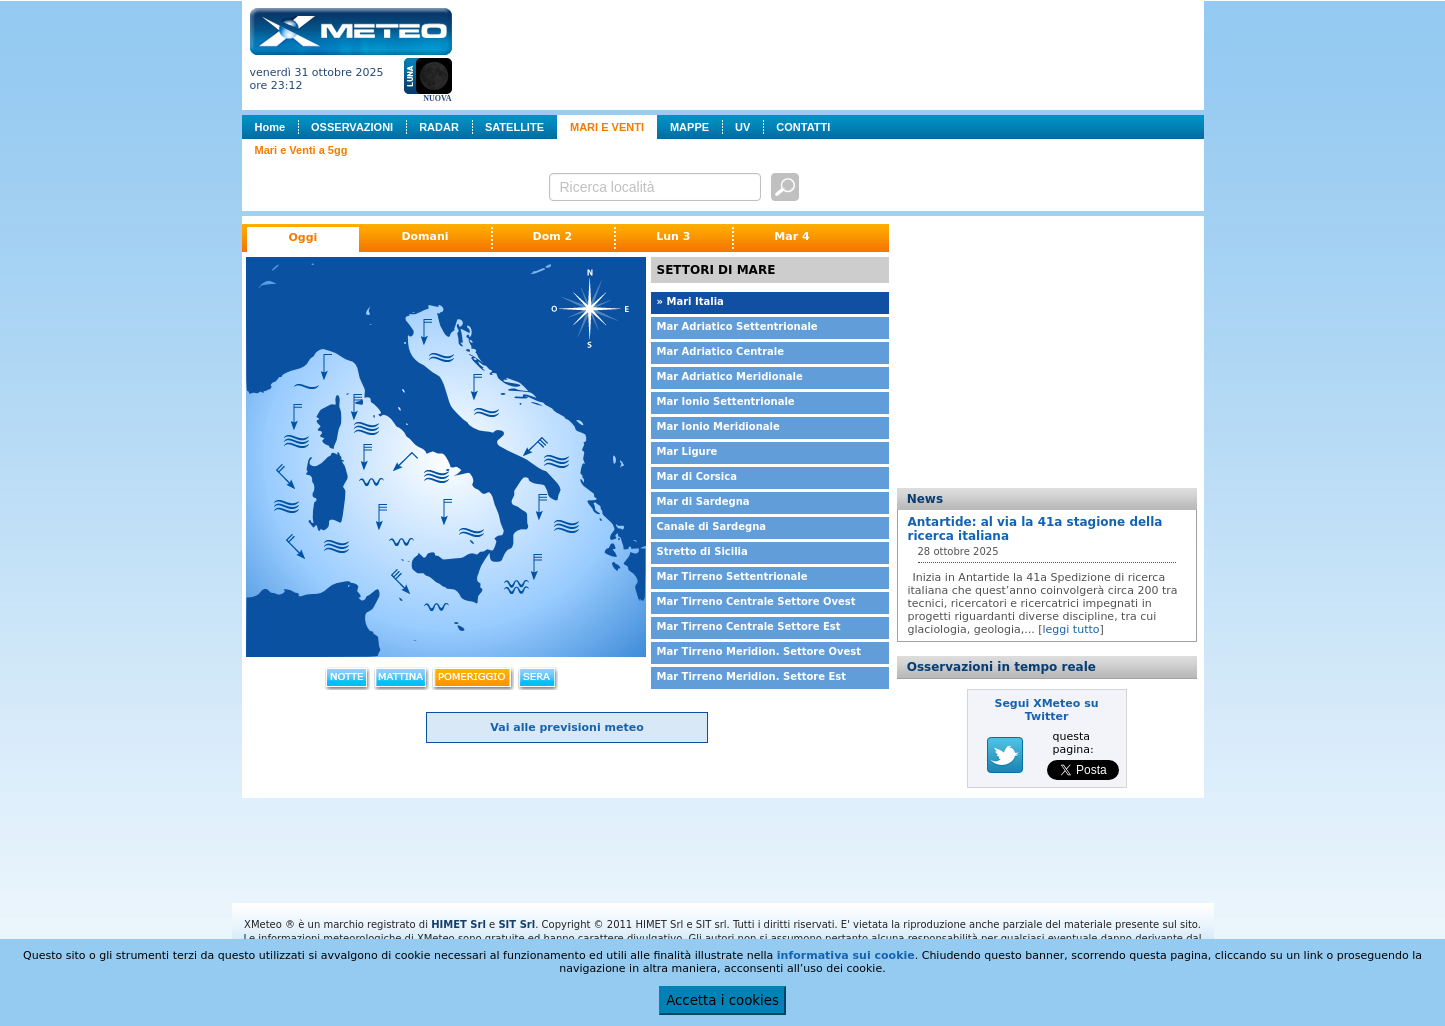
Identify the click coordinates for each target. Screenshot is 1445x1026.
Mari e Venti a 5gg (301, 150)
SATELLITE (514, 127)
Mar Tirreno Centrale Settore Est (749, 626)
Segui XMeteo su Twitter (1046, 710)
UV (742, 127)
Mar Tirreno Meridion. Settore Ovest (759, 651)
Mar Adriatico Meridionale (730, 376)
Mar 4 (791, 236)
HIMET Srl (458, 924)
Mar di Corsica (697, 476)
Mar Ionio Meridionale (718, 426)
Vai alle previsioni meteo (566, 727)
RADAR (439, 127)
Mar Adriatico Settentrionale (737, 326)
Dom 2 (553, 236)
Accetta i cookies (722, 1000)
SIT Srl (516, 924)
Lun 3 (673, 236)
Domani (424, 236)
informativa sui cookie (846, 955)
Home (270, 127)
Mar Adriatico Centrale (721, 351)
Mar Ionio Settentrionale (726, 401)
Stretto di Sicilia (702, 551)
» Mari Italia (690, 301)
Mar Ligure (687, 451)
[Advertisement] (832, 53)
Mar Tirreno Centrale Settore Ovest (756, 601)
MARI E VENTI (607, 127)
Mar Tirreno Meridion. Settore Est (752, 676)
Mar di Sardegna (703, 501)
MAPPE (689, 127)
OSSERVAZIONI (352, 127)
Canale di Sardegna (712, 526)
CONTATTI (803, 127)
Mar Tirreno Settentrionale (732, 576)
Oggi (303, 237)
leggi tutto (1071, 629)
